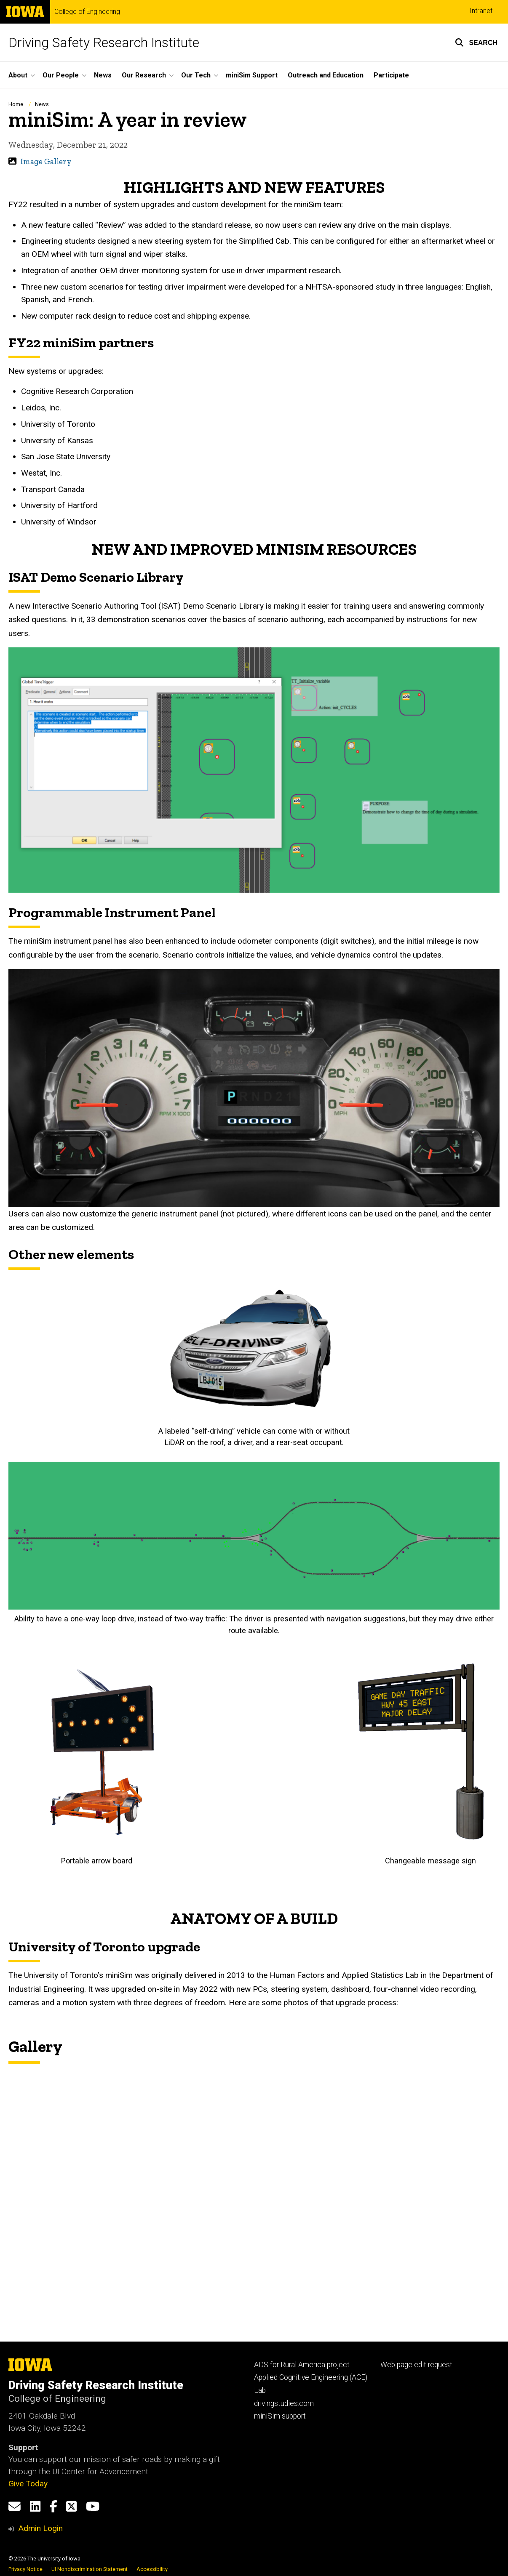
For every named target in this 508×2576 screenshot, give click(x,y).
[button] (476, 42)
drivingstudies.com (284, 2403)
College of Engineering (87, 12)
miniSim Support (252, 75)
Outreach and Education (326, 75)
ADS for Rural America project (302, 2364)
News (103, 75)
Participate (391, 75)
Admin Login (40, 2528)
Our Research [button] (144, 75)
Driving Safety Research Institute (103, 42)
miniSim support (280, 2416)
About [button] (17, 75)
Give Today (28, 2483)
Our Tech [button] (196, 75)
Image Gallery (46, 161)
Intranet (481, 11)
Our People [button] (61, 75)
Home (15, 104)
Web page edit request (416, 2364)
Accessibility (152, 2569)
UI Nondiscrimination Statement (89, 2569)
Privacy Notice (25, 2569)
